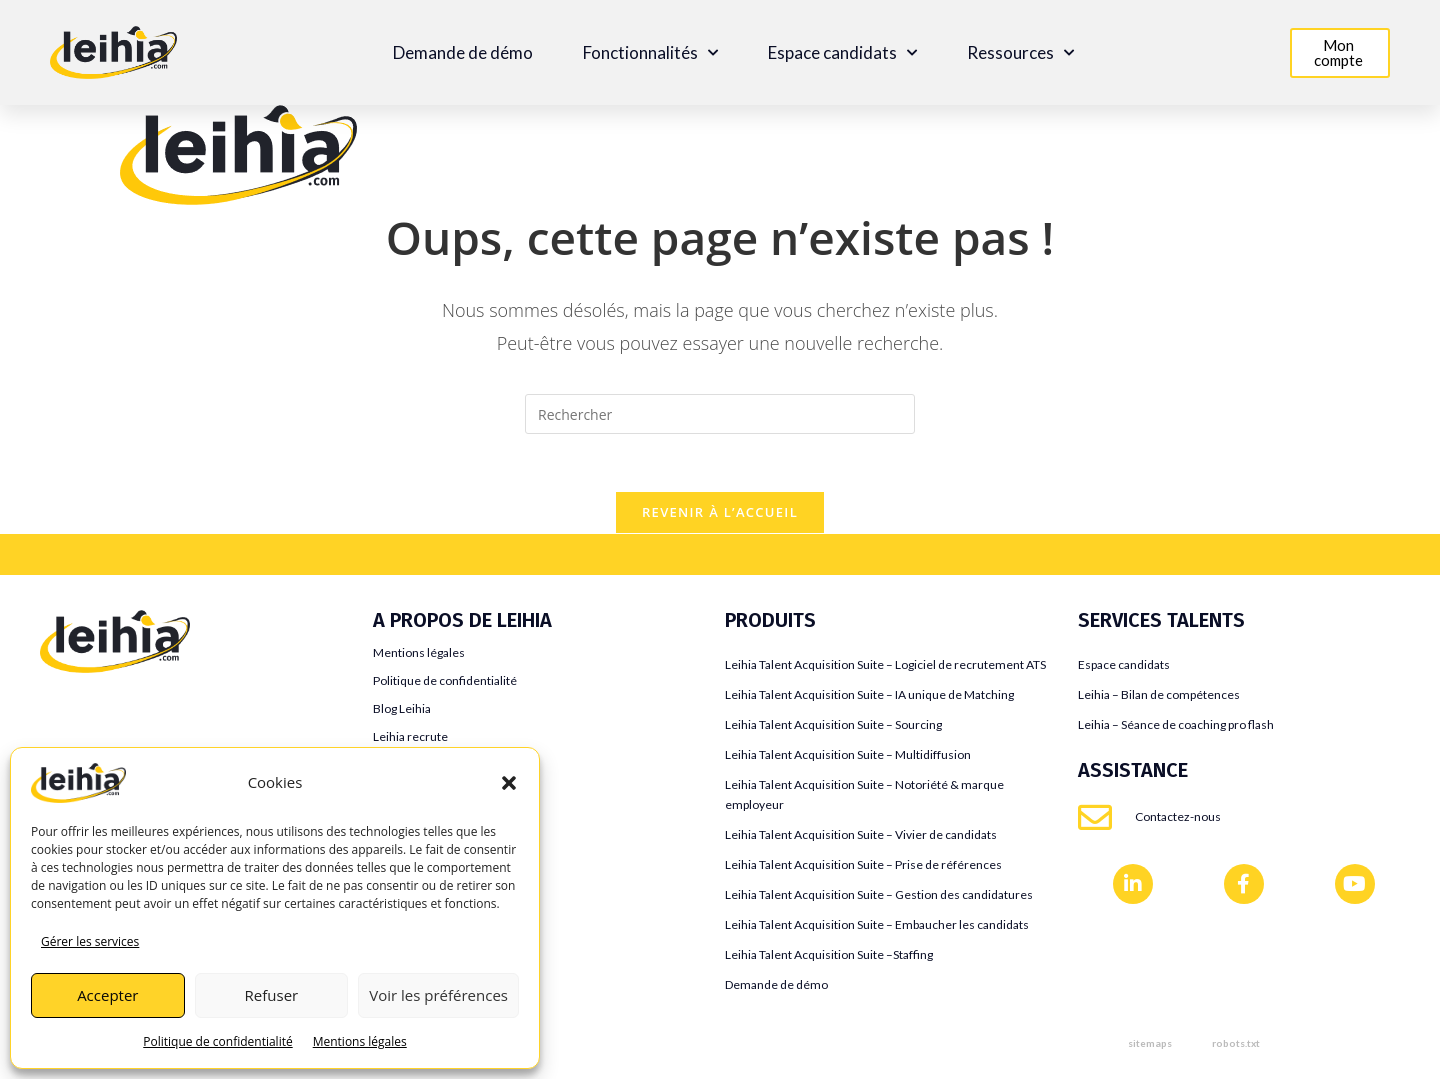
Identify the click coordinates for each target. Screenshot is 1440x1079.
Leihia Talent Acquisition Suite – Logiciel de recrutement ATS (885, 667)
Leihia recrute (410, 739)
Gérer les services (90, 941)
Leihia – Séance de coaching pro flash (1176, 727)
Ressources (1020, 53)
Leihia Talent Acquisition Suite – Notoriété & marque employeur (864, 797)
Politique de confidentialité (217, 1041)
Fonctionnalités (650, 53)
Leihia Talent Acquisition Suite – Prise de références (863, 867)
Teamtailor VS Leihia (110, 710)
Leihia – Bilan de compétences (1159, 697)
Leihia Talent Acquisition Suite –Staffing (829, 957)
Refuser (272, 995)
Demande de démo (463, 53)
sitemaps (1150, 1046)
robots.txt (1236, 1046)
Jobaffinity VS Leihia (110, 740)
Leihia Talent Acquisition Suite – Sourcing (833, 727)
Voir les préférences (438, 995)
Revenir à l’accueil (720, 515)
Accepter (107, 995)
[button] (509, 783)
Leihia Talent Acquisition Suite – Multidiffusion (848, 757)
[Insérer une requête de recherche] (720, 414)
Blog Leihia (402, 711)
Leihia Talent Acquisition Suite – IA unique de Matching (869, 697)
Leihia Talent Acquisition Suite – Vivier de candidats (861, 837)
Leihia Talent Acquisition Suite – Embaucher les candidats (877, 927)
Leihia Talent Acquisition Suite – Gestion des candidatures (879, 897)
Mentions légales (360, 1041)
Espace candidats (842, 53)
